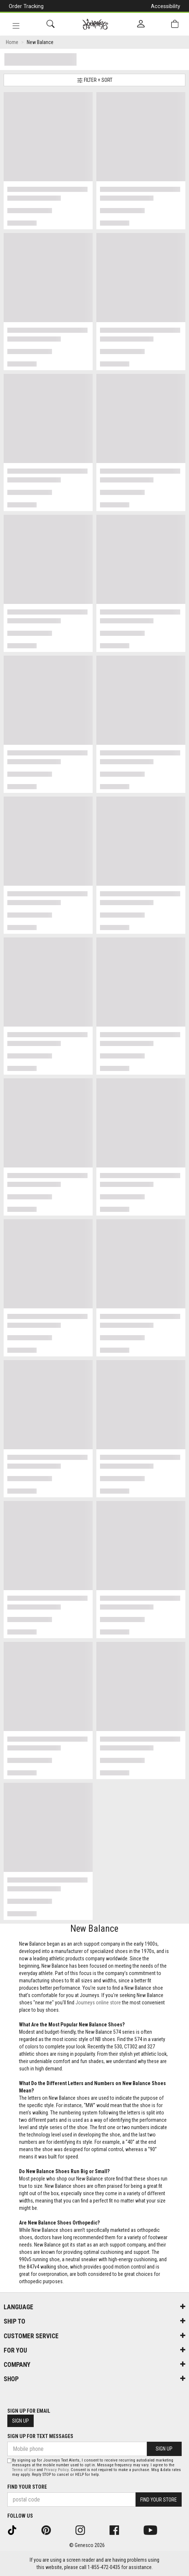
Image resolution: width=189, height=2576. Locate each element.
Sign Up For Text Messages (40, 2436)
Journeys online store (98, 2002)
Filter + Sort (94, 80)
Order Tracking (26, 6)
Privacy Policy (56, 2469)
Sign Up (20, 2421)
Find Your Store (27, 2487)
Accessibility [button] (165, 6)
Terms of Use (24, 2469)
